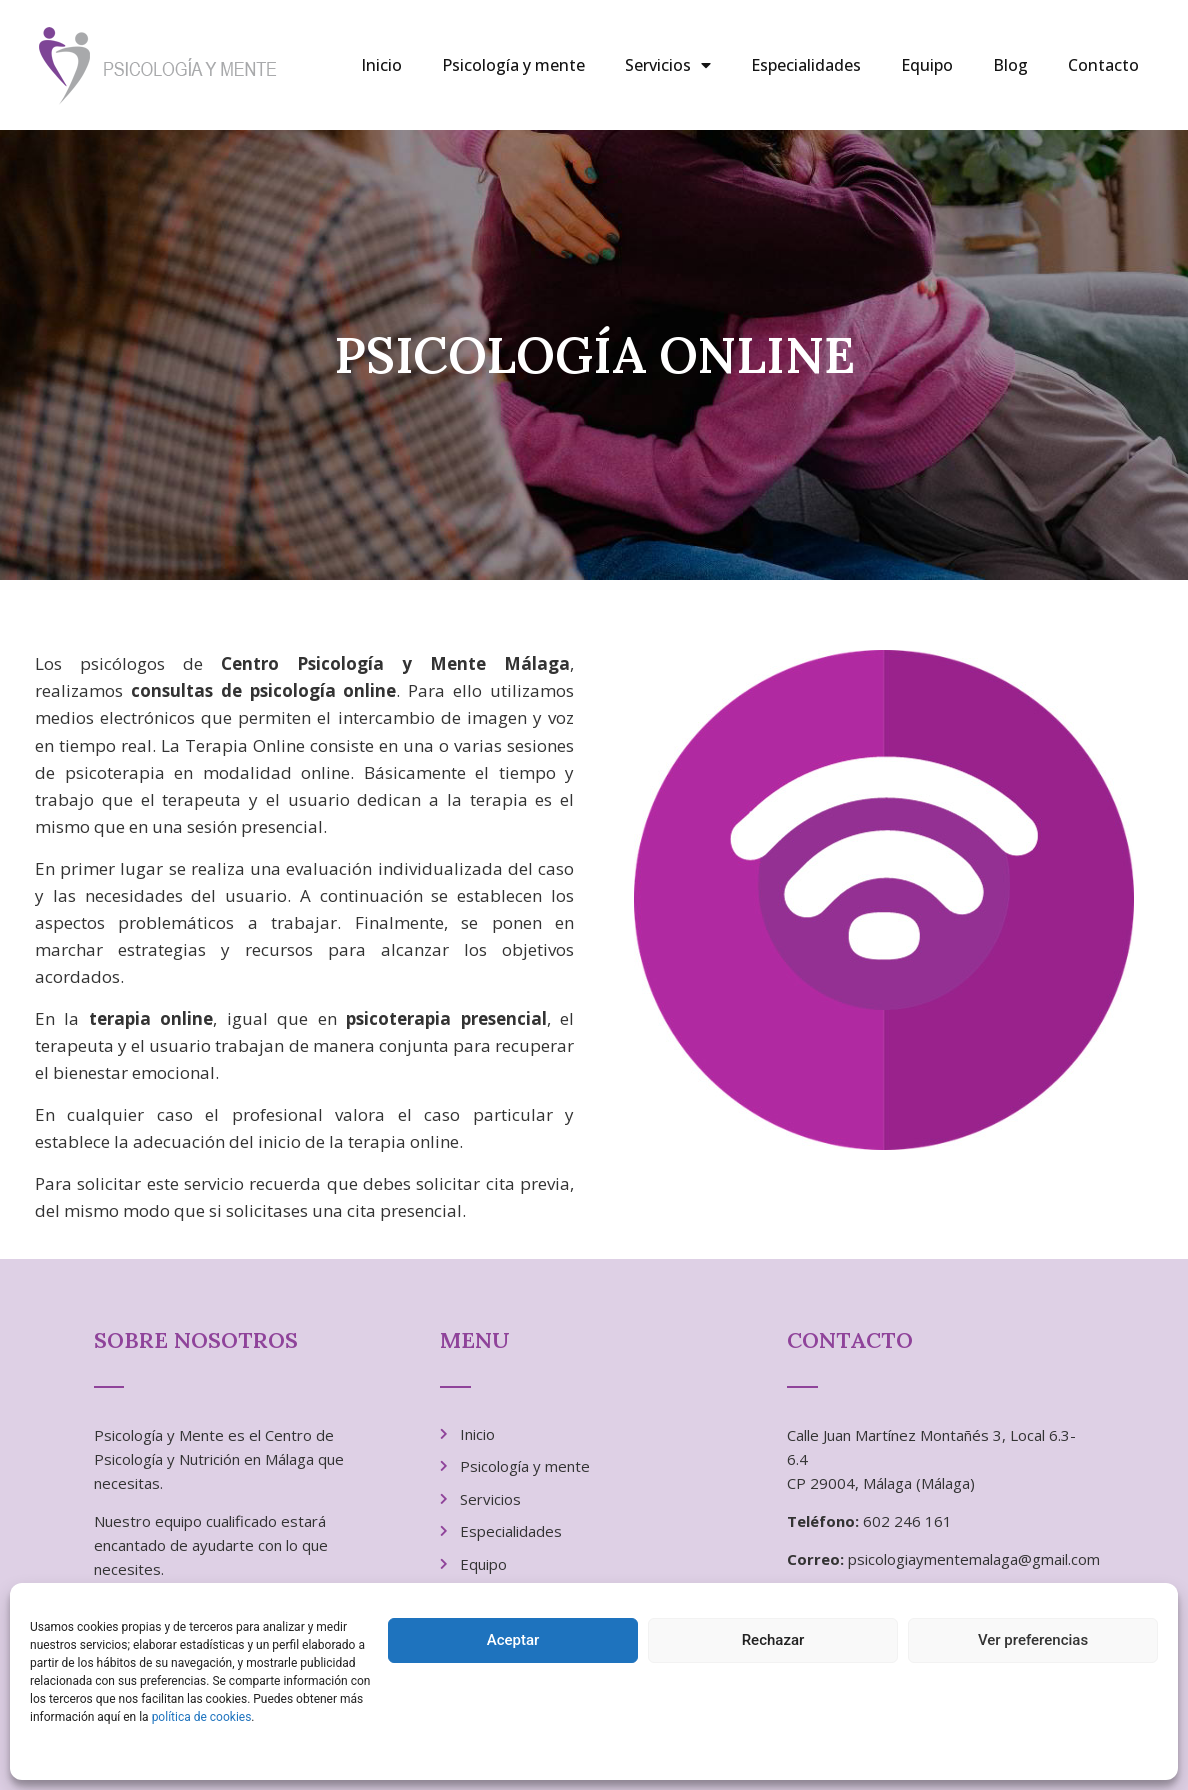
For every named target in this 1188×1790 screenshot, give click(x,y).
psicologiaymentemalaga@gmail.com (974, 1559)
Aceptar (513, 1640)
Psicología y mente (513, 65)
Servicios (668, 65)
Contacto (1103, 65)
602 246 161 (907, 1521)
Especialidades (806, 65)
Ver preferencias (1033, 1640)
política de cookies (202, 1717)
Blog (1010, 65)
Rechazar (773, 1640)
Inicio (381, 65)
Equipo (927, 65)
